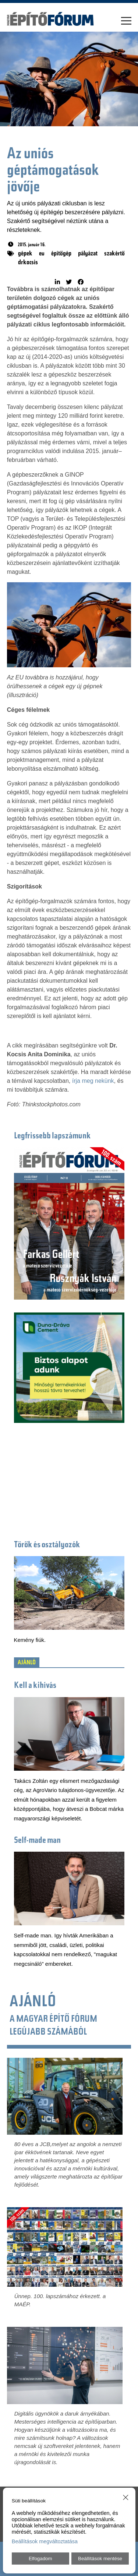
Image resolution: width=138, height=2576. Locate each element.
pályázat (88, 254)
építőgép (61, 254)
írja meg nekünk (93, 1081)
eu (42, 254)
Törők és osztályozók (47, 1545)
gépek (25, 254)
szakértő (114, 254)
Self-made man (37, 1841)
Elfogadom (40, 2558)
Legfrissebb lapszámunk (52, 1136)
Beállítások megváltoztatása (45, 2541)
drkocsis (28, 262)
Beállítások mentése (100, 2558)
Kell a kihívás (35, 1686)
